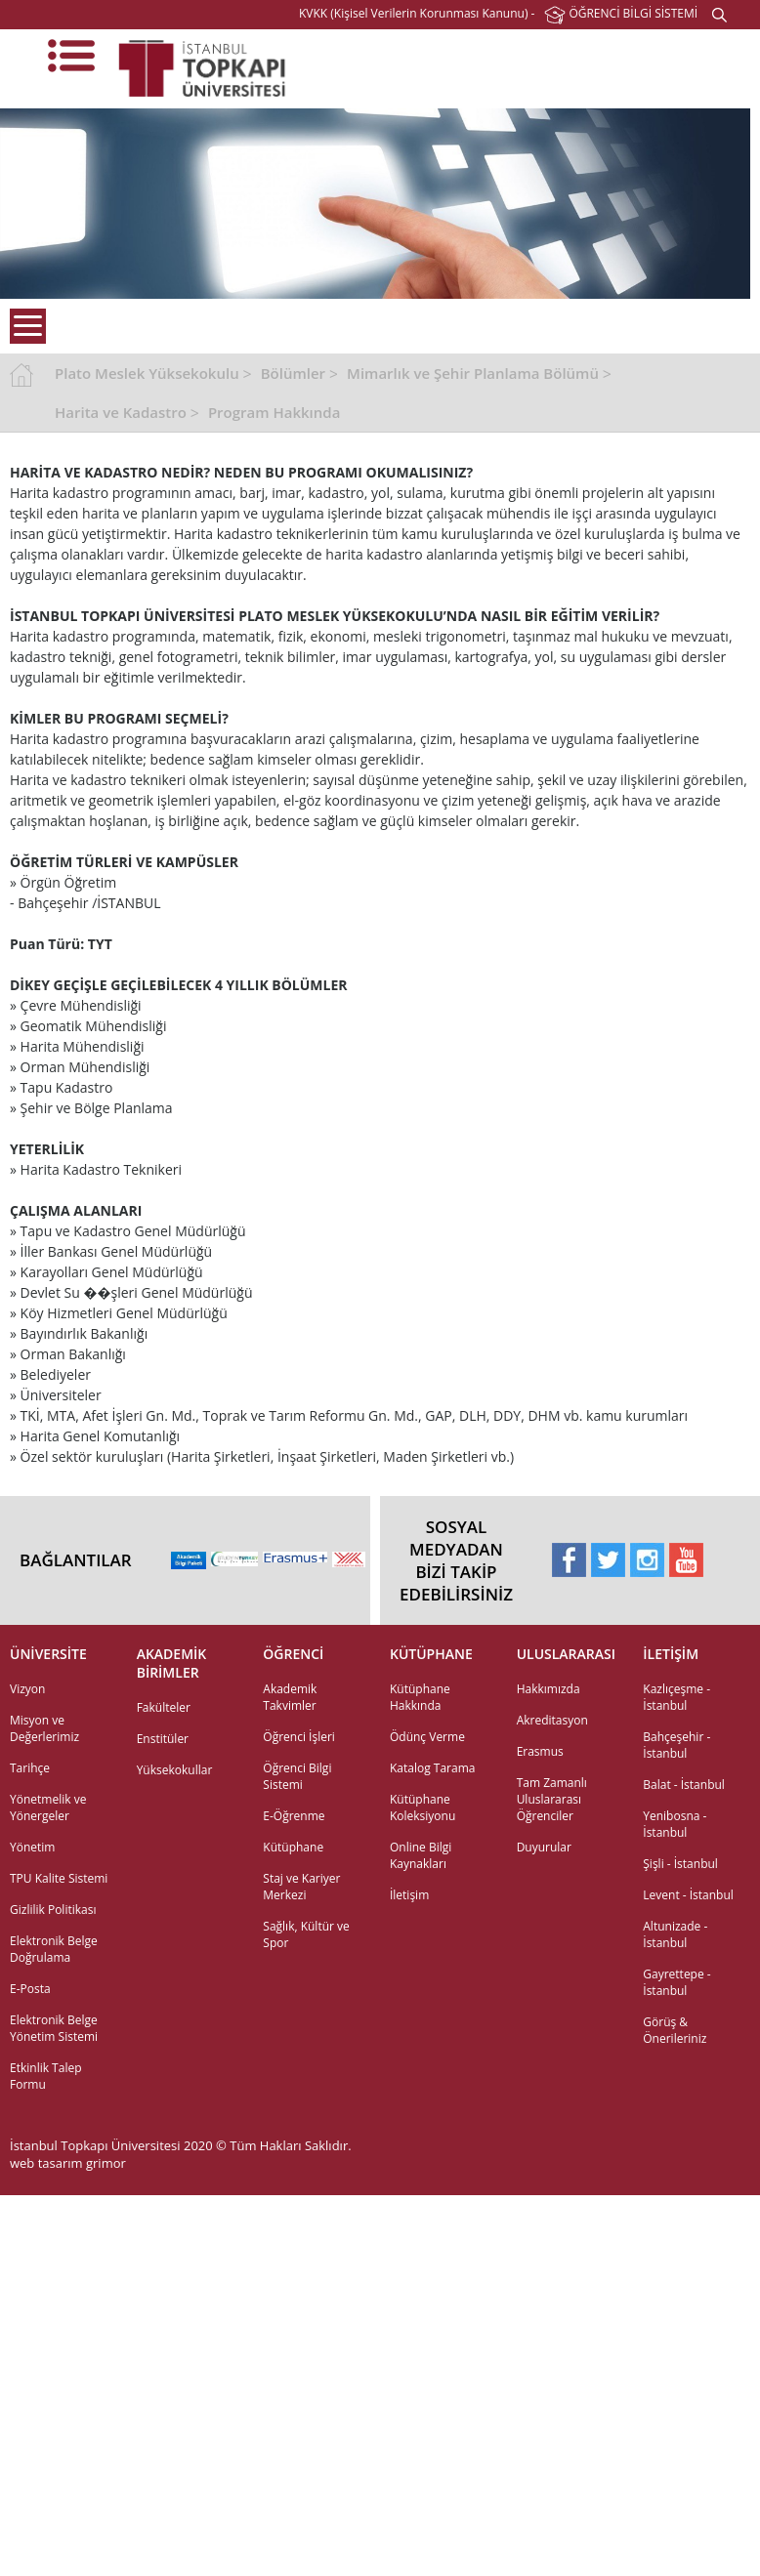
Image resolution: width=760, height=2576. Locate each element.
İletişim (409, 1895)
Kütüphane (293, 1847)
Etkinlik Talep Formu (46, 2076)
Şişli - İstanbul (680, 1863)
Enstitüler (163, 1738)
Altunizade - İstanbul (675, 1934)
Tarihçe (30, 1768)
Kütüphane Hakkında (420, 1697)
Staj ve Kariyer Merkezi (301, 1886)
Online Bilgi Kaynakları (420, 1855)
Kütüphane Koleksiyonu (422, 1807)
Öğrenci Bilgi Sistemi (297, 1776)
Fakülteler (163, 1707)
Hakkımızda (548, 1689)
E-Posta (30, 1988)
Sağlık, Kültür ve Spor (306, 1934)
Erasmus (540, 1751)
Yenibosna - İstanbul (674, 1824)
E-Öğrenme (293, 1815)
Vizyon (27, 1689)
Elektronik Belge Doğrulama (54, 1949)
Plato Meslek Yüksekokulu (147, 373)
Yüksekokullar (175, 1770)
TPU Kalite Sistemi (58, 1878)
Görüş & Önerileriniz (674, 2030)
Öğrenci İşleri (299, 1736)
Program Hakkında (274, 412)
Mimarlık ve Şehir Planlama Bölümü (473, 373)
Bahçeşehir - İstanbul (676, 1745)
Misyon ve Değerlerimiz (44, 1728)
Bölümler (293, 373)
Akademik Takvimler (290, 1697)
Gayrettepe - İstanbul (676, 1982)
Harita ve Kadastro (121, 412)
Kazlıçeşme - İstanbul (676, 1697)
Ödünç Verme (427, 1736)
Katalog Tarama (432, 1768)
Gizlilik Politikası (53, 1909)
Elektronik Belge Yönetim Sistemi (54, 2028)
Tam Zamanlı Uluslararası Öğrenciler (552, 1799)
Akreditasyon (552, 1720)
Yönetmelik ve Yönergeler (48, 1807)
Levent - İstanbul (688, 1895)
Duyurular (544, 1847)
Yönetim (32, 1847)
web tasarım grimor (68, 2163)
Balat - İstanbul (684, 1784)
